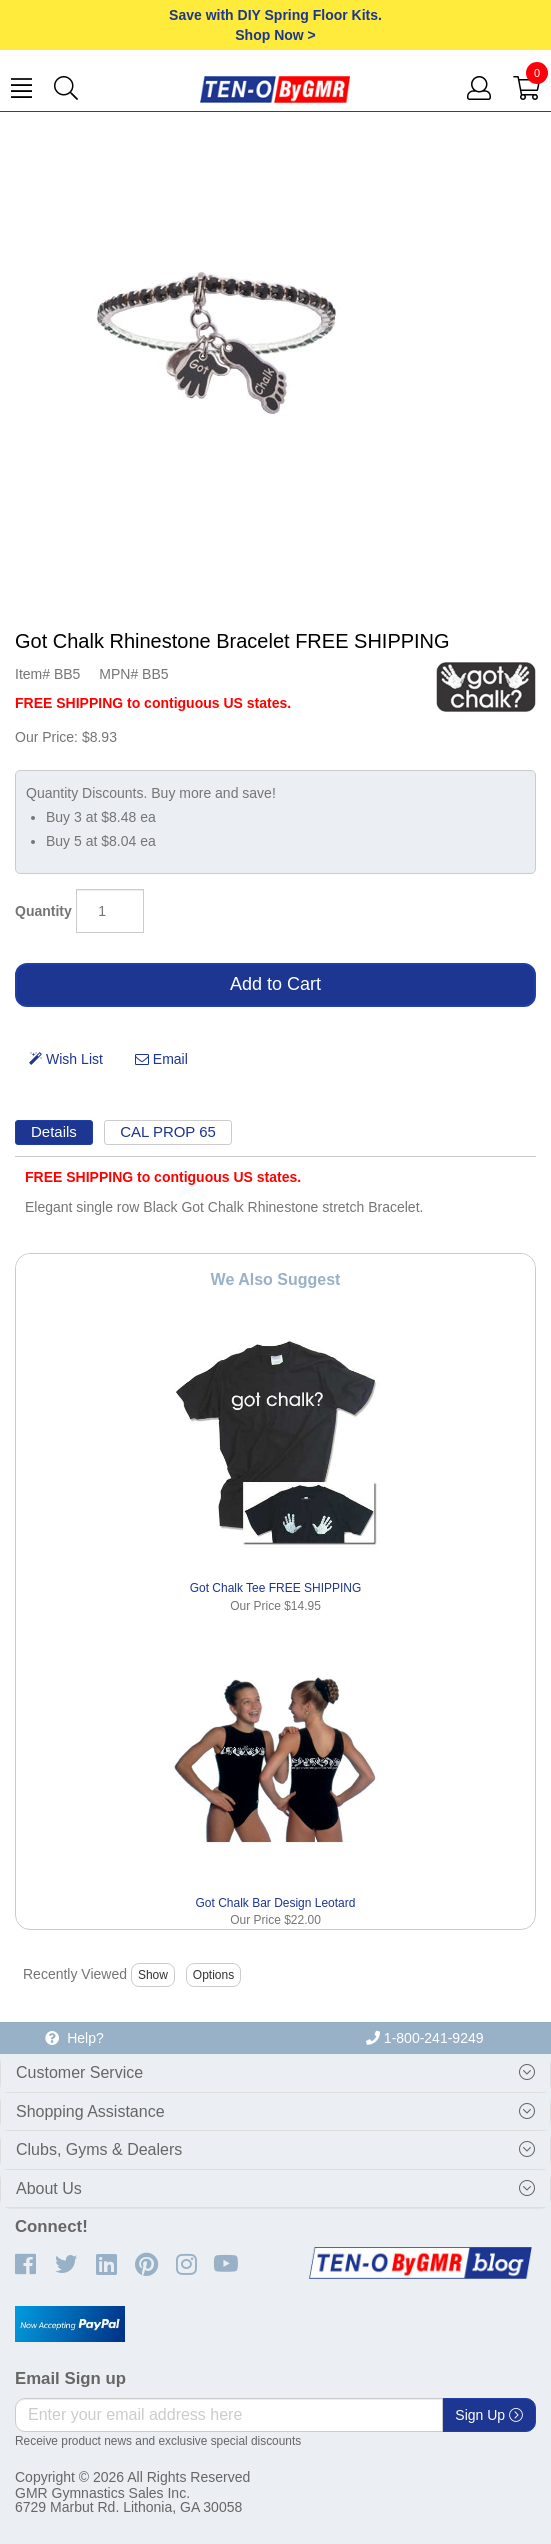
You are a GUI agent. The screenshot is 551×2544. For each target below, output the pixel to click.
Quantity (43, 911)
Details (54, 1131)
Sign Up (489, 2415)
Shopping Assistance (90, 2111)
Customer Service (79, 2072)
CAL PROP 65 (168, 1131)
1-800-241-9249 (425, 2038)
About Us (49, 2188)
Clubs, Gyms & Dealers (99, 2149)
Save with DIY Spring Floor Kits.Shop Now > (275, 25)
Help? (74, 2038)
